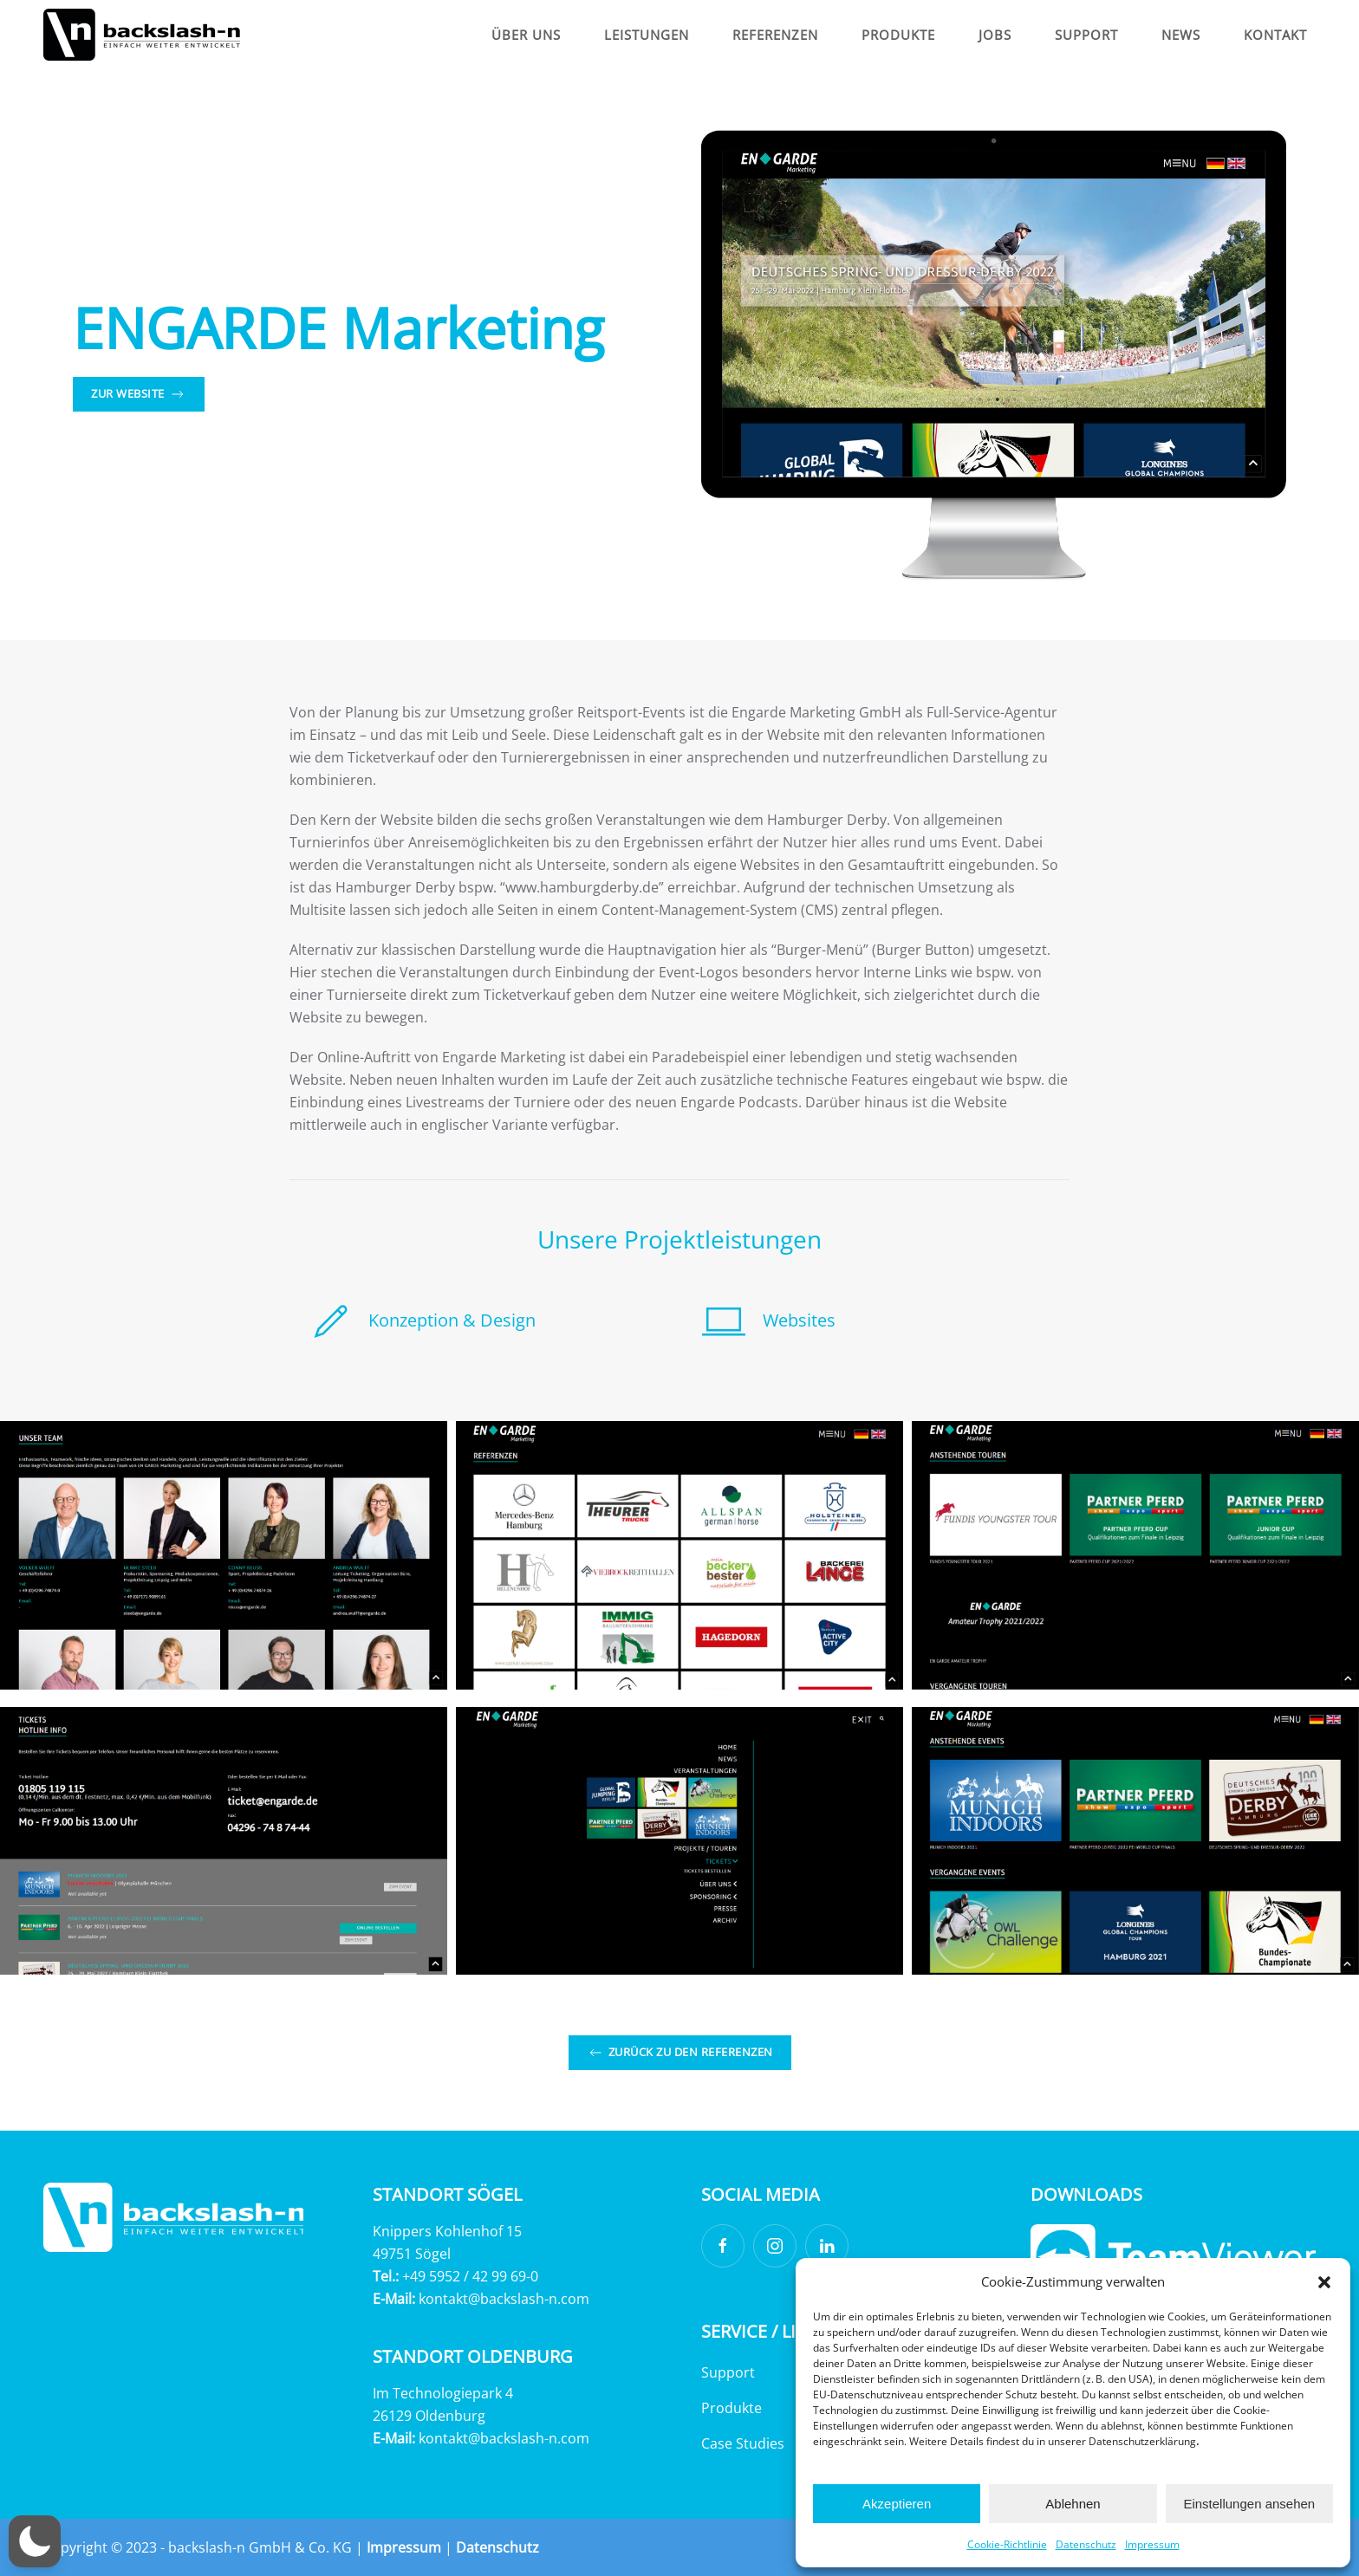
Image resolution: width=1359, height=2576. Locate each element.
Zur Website (138, 394)
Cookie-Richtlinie (1007, 2544)
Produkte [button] (898, 34)
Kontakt (1275, 34)
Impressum (1152, 2544)
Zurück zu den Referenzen (680, 2052)
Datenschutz (1086, 2544)
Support (728, 2372)
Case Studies (742, 2443)
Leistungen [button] (646, 34)
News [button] (1180, 34)
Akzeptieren (896, 2503)
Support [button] (1086, 34)
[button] (1324, 2281)
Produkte (731, 2407)
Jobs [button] (995, 34)
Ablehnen (1072, 2503)
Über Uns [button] (526, 34)
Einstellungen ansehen (1249, 2503)
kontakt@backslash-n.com (504, 2298)
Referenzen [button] (775, 34)
